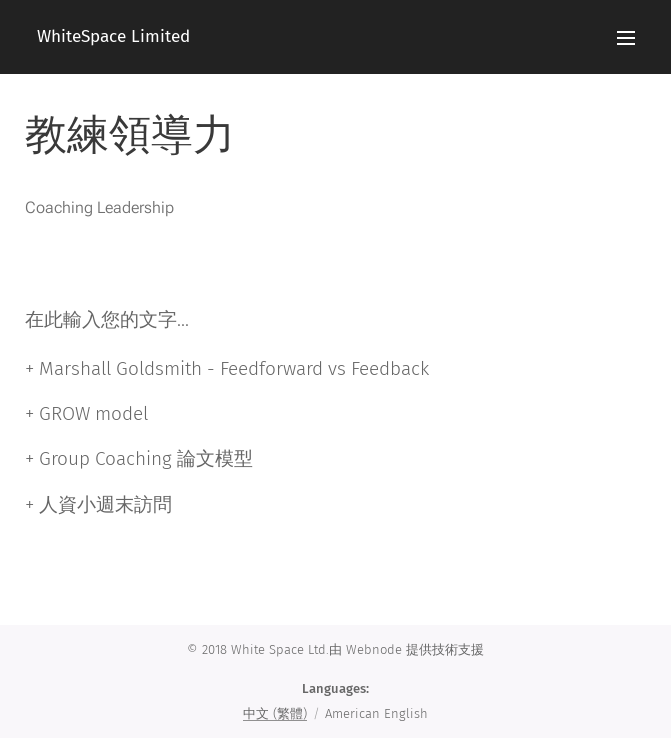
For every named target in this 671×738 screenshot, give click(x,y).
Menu (626, 38)
